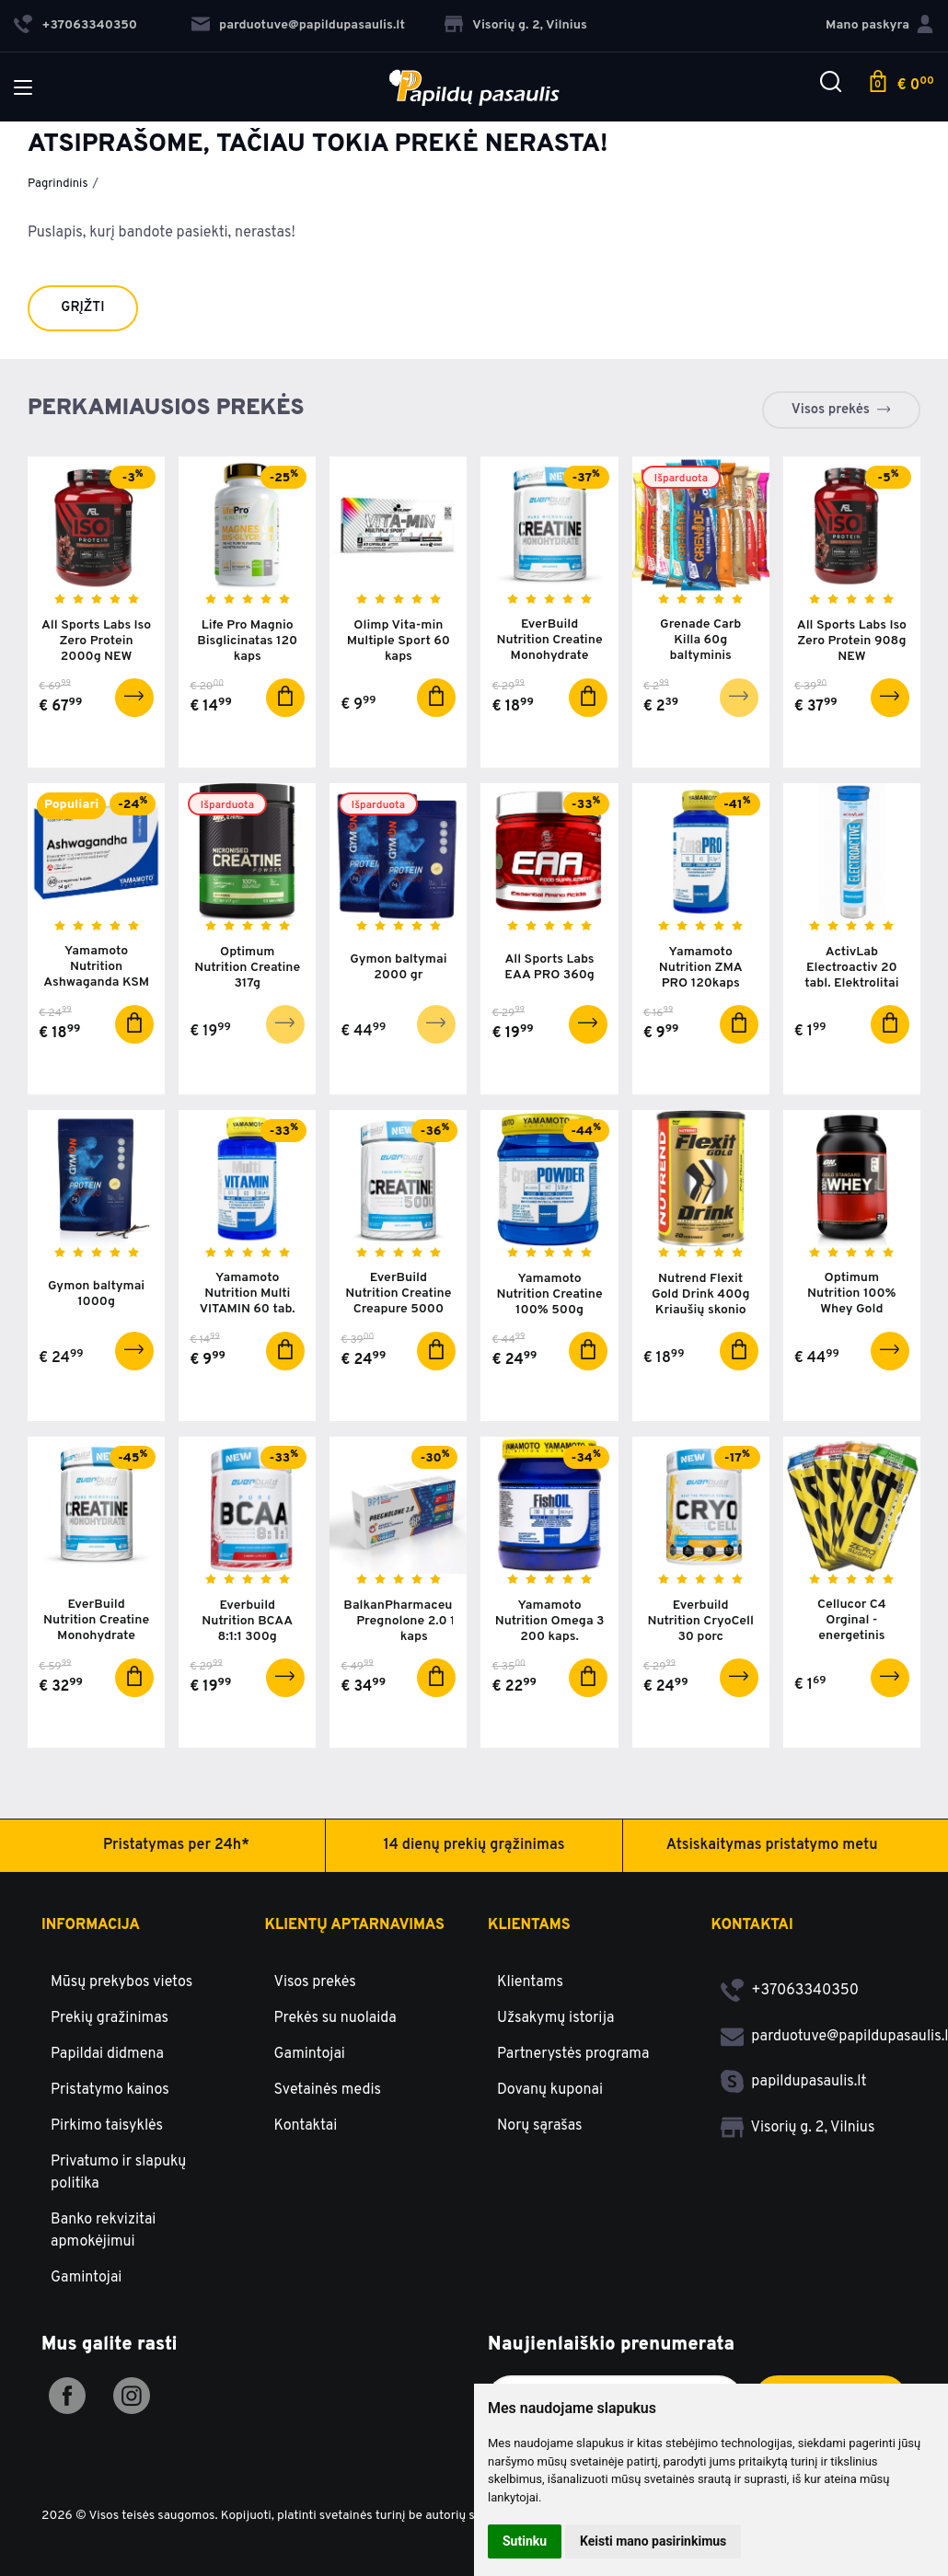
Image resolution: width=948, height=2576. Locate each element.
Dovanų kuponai (550, 2090)
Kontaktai (306, 2126)
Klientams (529, 1925)
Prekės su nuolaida (335, 2018)
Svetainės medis (328, 2090)
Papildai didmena (107, 2054)
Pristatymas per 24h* (176, 1845)
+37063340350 (790, 1990)
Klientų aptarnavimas (355, 1925)
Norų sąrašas (540, 2126)
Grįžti (82, 308)
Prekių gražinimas (109, 2018)
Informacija (90, 1925)
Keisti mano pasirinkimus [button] (653, 2541)
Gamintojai (86, 2278)
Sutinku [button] (525, 2541)
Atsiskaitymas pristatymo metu (772, 1845)
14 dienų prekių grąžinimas (474, 1845)
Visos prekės (831, 410)
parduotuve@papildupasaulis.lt (298, 25)
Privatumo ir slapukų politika (118, 2173)
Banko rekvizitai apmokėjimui (103, 2231)
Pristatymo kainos (110, 2090)
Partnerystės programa (573, 2054)
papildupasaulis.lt (794, 2082)
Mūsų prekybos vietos (121, 1982)
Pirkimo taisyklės (107, 2126)
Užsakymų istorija (555, 2018)
